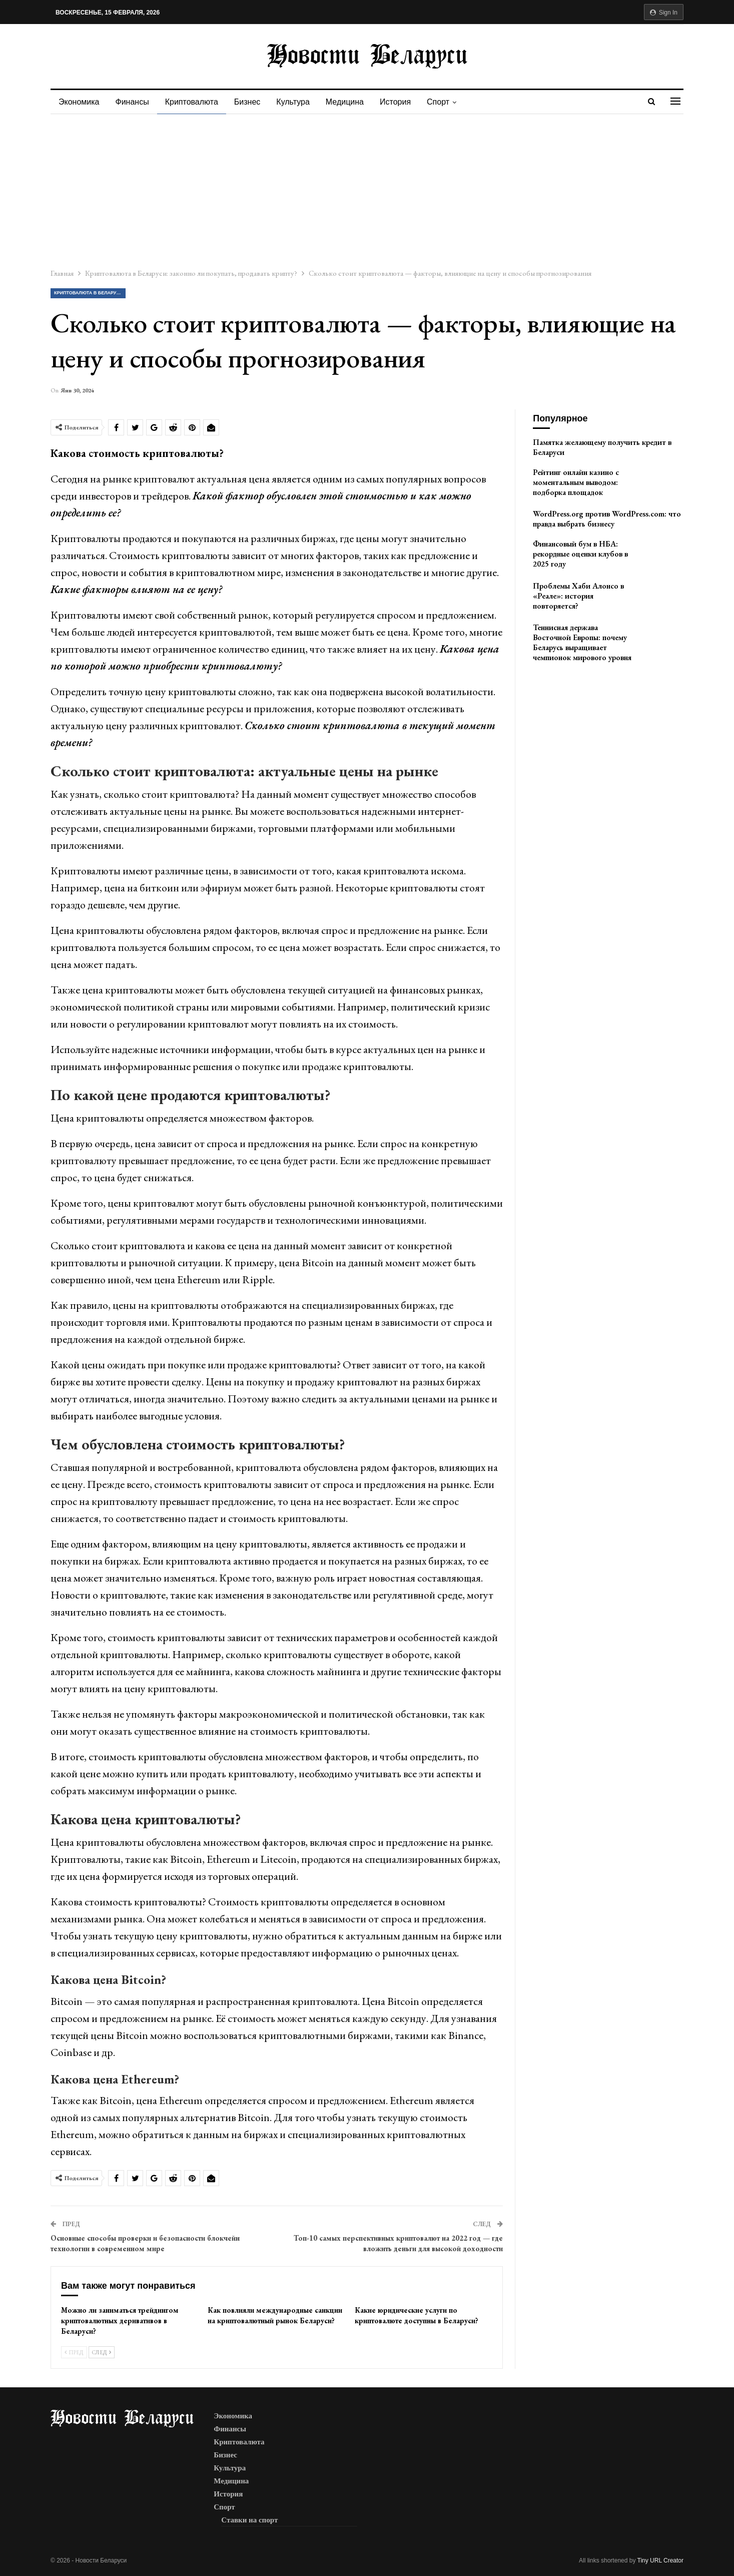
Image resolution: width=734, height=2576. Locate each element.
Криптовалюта (194, 102)
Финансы (134, 102)
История (404, 102)
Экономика (79, 102)
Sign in (663, 12)
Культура (299, 102)
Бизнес (252, 102)
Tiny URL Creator (660, 2560)
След (101, 2352)
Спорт (448, 102)
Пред (74, 2352)
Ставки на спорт (249, 2520)
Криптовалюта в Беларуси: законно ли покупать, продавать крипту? (90, 292)
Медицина (352, 102)
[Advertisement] (367, 189)
